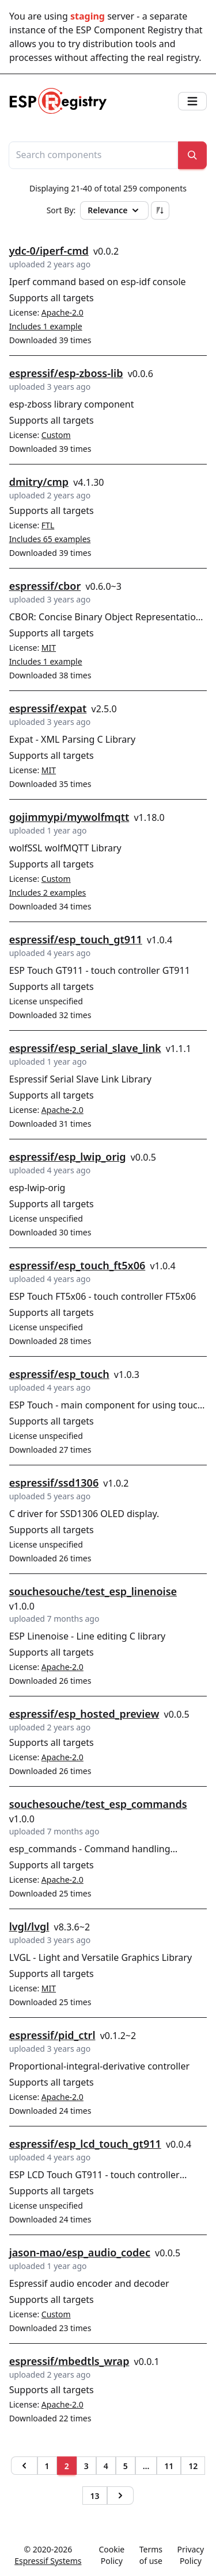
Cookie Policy (111, 2555)
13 (94, 2495)
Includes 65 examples (50, 538)
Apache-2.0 (62, 312)
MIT (48, 647)
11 (168, 2465)
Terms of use (150, 2555)
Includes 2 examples (47, 892)
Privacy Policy (190, 2555)
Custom (56, 434)
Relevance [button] (114, 210)
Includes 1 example (45, 326)
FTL (47, 525)
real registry (173, 57)
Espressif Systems (47, 2560)
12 (193, 2465)
